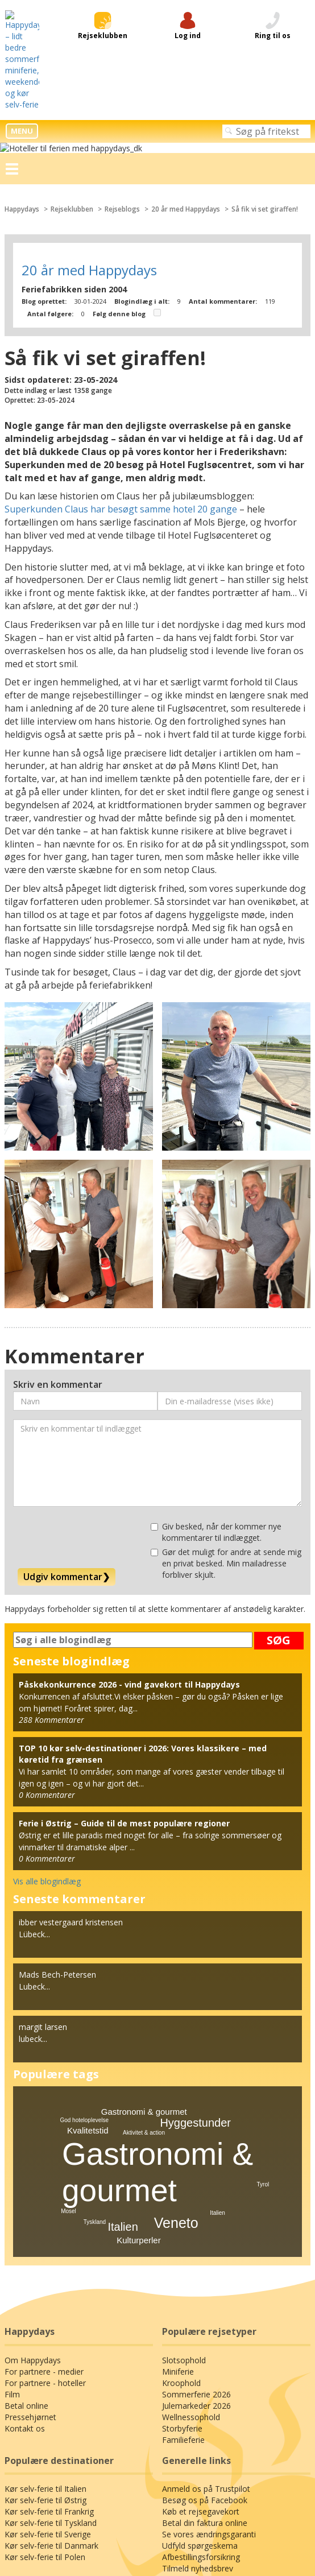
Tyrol (263, 1998)
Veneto (176, 2036)
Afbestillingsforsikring (199, 2370)
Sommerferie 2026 (194, 2207)
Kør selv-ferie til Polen (43, 2370)
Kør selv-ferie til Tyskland (49, 2336)
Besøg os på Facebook (203, 2313)
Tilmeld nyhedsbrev (196, 2382)
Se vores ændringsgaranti (207, 2347)
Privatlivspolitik (157, 2472)
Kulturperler (139, 2053)
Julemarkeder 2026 (196, 2218)
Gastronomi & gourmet (144, 1924)
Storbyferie (181, 2241)
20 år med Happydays (191, 35)
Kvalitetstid (88, 1943)
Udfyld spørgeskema (198, 2359)
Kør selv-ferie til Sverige (47, 2347)
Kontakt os (23, 2241)
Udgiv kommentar (65, 1389)
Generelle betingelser (157, 2482)
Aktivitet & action (144, 1945)
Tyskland (95, 2035)
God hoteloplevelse (84, 1933)
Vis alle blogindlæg (46, 1694)
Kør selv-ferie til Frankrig (48, 2325)
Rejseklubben (74, 35)
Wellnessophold (190, 2230)
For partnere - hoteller (43, 2196)
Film (12, 2207)
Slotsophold (183, 2173)
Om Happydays (32, 2173)
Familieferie (182, 2252)
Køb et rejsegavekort (198, 2325)
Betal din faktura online (202, 2336)
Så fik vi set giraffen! (271, 35)
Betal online (25, 2218)
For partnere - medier (42, 2184)
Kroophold (180, 2196)
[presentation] (99, 1350)
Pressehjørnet (29, 2230)
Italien (122, 2039)
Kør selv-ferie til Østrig (44, 2313)
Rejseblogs (127, 35)
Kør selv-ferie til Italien (44, 2302)
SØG (278, 1453)
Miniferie (177, 2184)
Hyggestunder (195, 1936)
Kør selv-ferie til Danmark (49, 2359)
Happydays (23, 35)
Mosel (68, 2024)
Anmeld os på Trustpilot (203, 2302)
